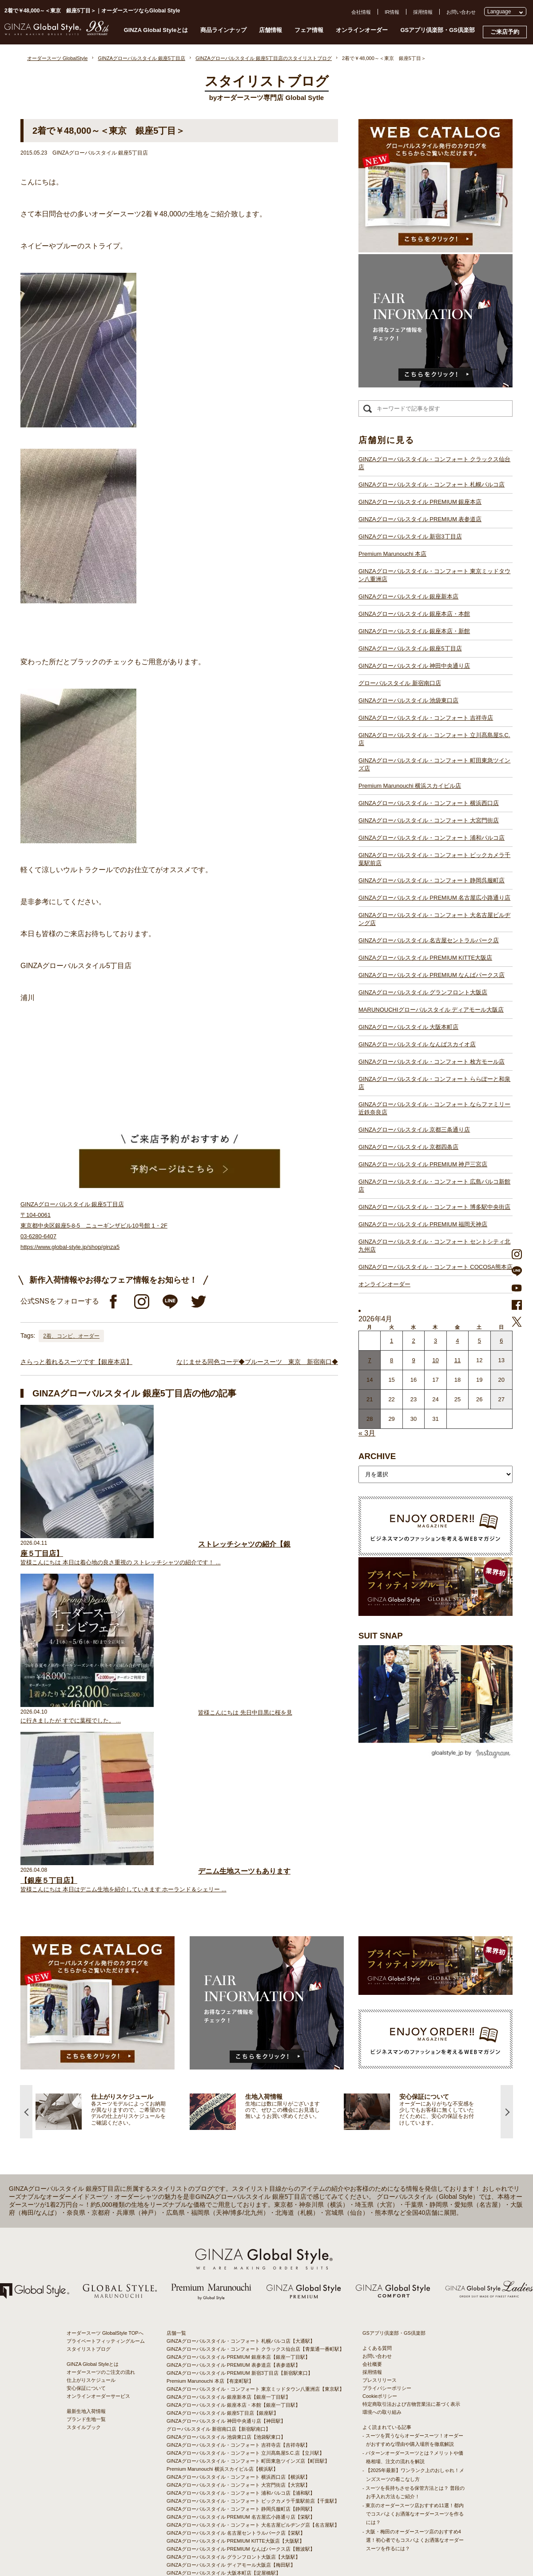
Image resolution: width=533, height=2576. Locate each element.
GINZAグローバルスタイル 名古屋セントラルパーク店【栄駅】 (236, 2386)
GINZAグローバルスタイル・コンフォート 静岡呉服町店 (431, 880)
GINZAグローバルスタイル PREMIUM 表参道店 (419, 519)
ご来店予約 (504, 31)
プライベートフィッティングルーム (106, 2194)
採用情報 (423, 12)
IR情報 (392, 12)
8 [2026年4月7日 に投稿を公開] (391, 1360)
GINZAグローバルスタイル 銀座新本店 (408, 596)
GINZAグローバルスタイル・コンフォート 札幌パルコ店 (431, 484)
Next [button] (507, 1965)
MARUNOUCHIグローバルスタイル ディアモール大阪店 (431, 1009)
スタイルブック (84, 2280)
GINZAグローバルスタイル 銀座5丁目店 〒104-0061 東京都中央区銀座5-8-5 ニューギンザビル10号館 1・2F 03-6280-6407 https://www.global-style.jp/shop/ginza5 (93, 1225)
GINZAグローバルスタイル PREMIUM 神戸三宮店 (422, 1164)
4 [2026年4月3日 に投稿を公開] (457, 1340)
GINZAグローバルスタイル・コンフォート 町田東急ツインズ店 (434, 764)
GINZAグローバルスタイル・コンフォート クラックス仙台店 (434, 463)
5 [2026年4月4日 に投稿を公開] (479, 1340)
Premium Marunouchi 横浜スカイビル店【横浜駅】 (222, 2322)
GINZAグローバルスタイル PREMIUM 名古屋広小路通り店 (434, 897)
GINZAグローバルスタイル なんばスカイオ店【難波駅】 (228, 2434)
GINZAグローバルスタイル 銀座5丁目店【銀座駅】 (222, 2266)
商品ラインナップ (223, 30)
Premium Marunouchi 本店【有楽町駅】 (210, 2234)
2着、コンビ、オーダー (71, 1336)
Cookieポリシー (379, 2249)
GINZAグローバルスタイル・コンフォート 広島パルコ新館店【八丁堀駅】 (248, 2482)
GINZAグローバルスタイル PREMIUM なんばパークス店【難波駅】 (241, 2402)
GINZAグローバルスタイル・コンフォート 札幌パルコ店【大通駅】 (241, 2194)
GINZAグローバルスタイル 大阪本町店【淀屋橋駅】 (224, 2426)
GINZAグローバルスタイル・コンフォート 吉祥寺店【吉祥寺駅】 (238, 2298)
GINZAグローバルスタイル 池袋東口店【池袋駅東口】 (226, 2290)
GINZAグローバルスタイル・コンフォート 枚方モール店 (431, 1061)
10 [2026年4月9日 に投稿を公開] (435, 1360)
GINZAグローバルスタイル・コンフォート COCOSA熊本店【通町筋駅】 (246, 2514)
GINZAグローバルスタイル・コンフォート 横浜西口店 (428, 803)
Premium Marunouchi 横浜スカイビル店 (409, 785)
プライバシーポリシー (386, 2241)
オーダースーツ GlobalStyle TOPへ (105, 2186)
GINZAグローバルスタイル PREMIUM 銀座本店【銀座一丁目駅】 (238, 2210)
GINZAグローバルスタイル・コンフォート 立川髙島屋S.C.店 (434, 739)
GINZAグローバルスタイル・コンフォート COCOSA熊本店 (435, 1267)
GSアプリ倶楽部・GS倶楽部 (437, 30)
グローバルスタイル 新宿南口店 (399, 683)
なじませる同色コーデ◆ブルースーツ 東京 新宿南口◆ (257, 1361)
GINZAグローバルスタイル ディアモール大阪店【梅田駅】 (231, 2418)
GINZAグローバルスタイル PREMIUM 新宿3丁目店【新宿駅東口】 (240, 2226)
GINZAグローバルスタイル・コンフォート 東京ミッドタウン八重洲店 (434, 575)
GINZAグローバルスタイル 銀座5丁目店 (410, 648)
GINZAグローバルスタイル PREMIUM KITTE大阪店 (425, 957)
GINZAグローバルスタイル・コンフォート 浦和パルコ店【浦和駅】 (241, 2346)
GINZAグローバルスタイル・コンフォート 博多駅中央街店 (434, 1207)
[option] (113, 1965)
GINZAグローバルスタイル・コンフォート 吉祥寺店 (425, 717)
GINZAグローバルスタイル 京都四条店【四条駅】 (221, 2466)
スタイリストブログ (89, 2202)
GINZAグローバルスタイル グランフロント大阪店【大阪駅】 (233, 2410)
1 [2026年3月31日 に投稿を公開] (391, 1340)
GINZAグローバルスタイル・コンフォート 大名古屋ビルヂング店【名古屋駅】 (253, 2378)
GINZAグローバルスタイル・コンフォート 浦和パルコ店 (431, 837)
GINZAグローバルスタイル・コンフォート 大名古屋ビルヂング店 (434, 919)
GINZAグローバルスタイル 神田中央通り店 (414, 665)
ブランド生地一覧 (86, 2272)
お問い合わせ (461, 12)
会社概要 (372, 2217)
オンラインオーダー (362, 30)
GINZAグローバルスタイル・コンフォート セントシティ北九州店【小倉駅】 (250, 2506)
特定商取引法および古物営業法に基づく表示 (411, 2257)
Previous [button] (26, 1965)
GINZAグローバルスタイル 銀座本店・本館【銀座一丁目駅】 (233, 2258)
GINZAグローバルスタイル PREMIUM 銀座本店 (419, 501)
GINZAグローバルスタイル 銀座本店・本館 (414, 613)
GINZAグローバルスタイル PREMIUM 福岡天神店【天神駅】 (233, 2490)
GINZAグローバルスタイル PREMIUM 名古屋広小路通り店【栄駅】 (241, 2370)
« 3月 (366, 1433)
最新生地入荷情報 (86, 2264)
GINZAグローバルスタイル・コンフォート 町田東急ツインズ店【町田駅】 (248, 2314)
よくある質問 (377, 2201)
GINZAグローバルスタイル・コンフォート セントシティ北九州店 (434, 1245)
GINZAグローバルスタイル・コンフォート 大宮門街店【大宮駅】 (238, 2338)
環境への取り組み (382, 2265)
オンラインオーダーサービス (98, 2249)
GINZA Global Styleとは (156, 30)
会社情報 (361, 12)
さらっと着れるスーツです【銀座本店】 (76, 1361)
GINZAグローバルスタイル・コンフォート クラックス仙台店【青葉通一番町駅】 (255, 2202)
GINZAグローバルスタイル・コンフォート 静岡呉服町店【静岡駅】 (241, 2362)
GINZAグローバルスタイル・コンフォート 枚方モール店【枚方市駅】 (243, 2442)
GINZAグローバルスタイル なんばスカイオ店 (417, 1044)
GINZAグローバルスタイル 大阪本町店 (408, 1027)
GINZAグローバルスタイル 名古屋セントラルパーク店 (428, 940)
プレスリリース (379, 2233)
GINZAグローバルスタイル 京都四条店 (408, 1147)
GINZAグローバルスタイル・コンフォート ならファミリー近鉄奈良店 (434, 1108)
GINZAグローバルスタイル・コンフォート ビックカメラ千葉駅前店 (434, 859)
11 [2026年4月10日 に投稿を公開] (457, 1360)
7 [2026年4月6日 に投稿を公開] (369, 1360)
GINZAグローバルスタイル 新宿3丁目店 (410, 536)
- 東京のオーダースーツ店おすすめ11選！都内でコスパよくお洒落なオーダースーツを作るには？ (413, 2367)
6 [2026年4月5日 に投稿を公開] (501, 1340)
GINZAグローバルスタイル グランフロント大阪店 (422, 992)
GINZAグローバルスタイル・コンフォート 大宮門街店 (428, 820)
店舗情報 (270, 30)
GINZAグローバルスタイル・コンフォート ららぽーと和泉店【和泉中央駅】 (250, 2450)
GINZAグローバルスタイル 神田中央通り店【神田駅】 (226, 2274)
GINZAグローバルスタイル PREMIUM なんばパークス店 (431, 975)
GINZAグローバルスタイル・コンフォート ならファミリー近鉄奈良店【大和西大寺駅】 (263, 2458)
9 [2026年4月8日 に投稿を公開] (413, 1360)
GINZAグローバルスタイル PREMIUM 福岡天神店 (422, 1224)
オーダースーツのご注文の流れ (101, 2225)
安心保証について (86, 2241)
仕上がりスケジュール (91, 2233)
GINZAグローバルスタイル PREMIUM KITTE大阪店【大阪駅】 (235, 2394)
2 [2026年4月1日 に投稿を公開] (413, 1340)
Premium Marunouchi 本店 (392, 553)
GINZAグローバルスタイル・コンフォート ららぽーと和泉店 (434, 1083)
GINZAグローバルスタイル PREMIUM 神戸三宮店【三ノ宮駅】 (236, 2474)
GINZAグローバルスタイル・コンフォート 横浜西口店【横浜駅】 (238, 2330)
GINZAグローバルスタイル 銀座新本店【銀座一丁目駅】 (228, 2250)
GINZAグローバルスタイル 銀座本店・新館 (414, 631)
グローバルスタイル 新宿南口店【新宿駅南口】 (218, 2282)
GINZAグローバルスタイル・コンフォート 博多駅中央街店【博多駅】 (243, 2498)
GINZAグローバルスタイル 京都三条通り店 (414, 1129)
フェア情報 (308, 30)
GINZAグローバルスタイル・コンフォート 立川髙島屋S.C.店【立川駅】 (245, 2306)
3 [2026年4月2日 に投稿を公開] (435, 1340)
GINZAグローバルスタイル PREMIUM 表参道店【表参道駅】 (233, 2218)
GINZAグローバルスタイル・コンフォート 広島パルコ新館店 (434, 1185)
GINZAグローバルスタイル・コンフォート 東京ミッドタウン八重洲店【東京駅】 (255, 2242)
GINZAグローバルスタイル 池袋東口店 (408, 700)
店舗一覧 (176, 2186)
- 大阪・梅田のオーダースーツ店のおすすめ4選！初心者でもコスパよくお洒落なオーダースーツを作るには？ (413, 2393)
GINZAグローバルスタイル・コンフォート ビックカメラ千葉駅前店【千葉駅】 (253, 2354)
